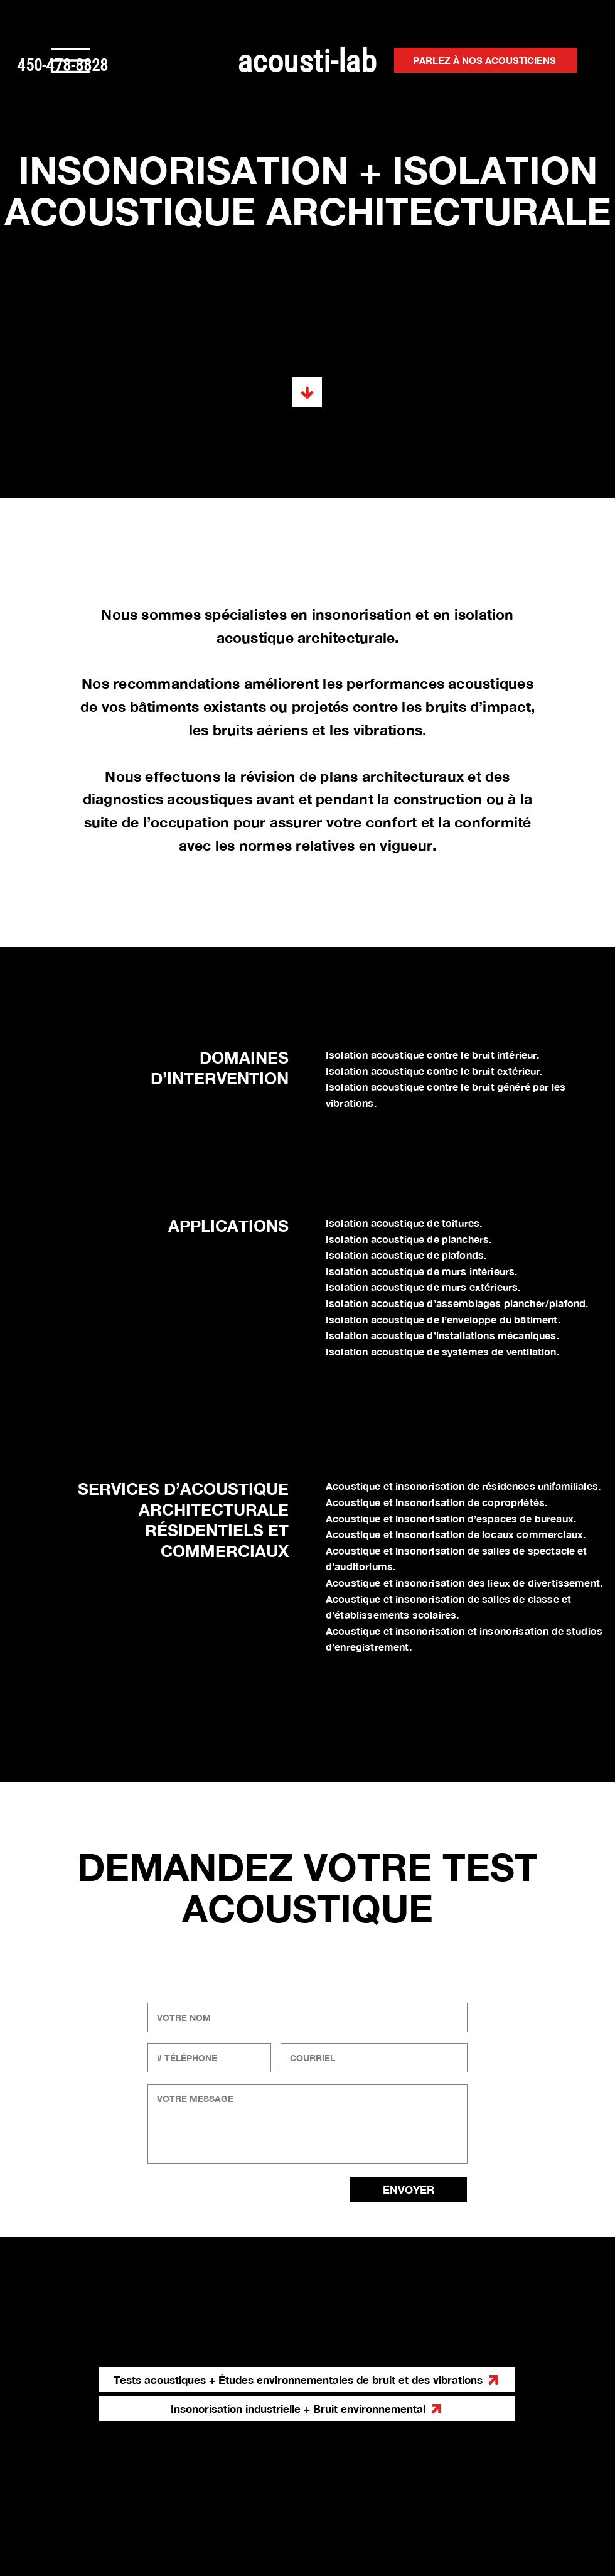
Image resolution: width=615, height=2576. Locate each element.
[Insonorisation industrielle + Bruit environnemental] (307, 2408)
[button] (70, 60)
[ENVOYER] (408, 2189)
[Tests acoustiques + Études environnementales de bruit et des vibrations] (307, 392)
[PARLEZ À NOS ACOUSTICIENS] (485, 60)
